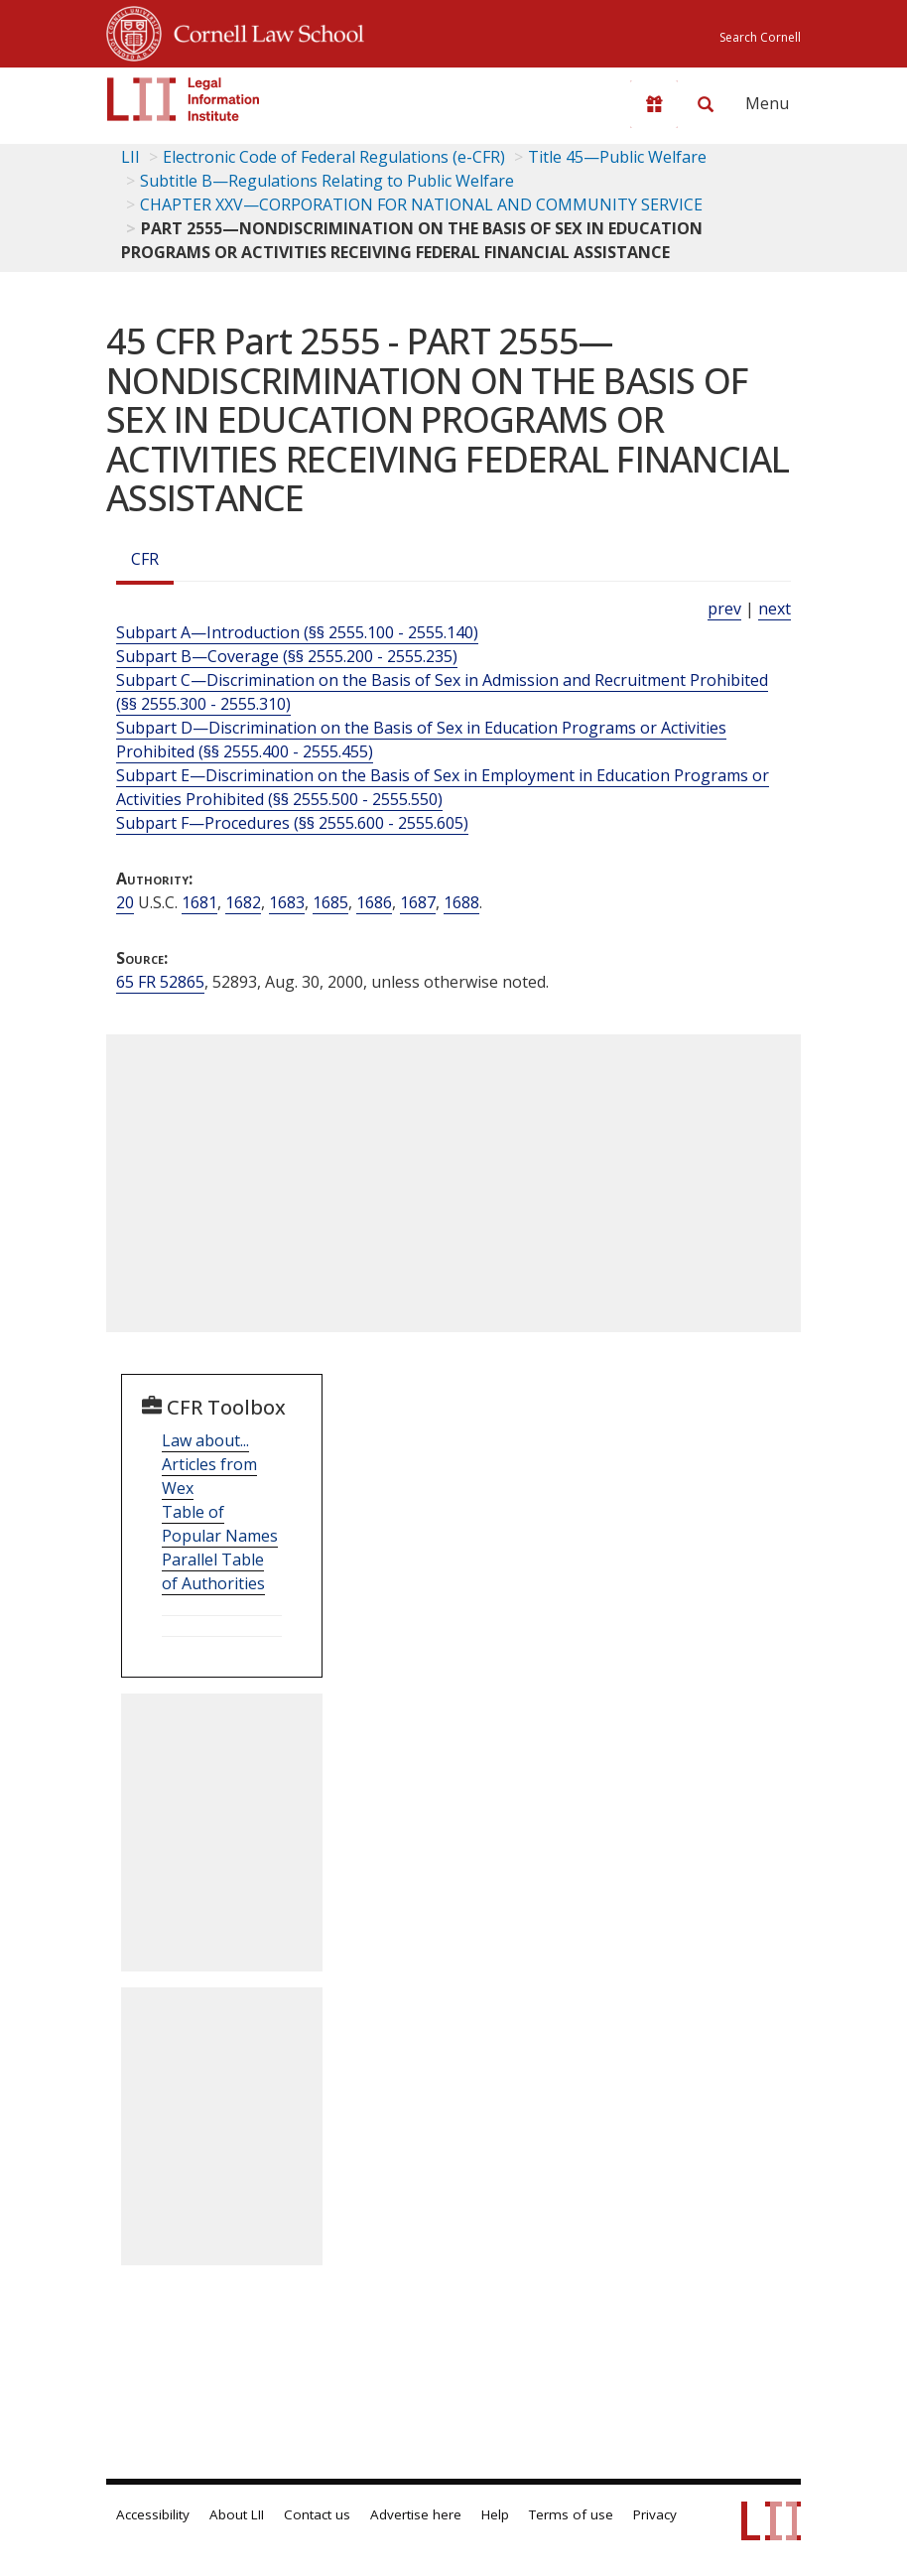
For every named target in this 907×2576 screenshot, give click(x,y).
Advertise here (415, 2514)
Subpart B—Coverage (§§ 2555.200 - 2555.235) (286, 656)
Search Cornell (760, 37)
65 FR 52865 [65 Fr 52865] (160, 982)
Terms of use (571, 2514)
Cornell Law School (263, 31)
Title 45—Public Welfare (617, 157)
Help (495, 2514)
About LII (236, 2514)
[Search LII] (705, 104)
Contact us (317, 2514)
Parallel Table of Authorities (213, 1571)
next (774, 608)
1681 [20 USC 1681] (199, 902)
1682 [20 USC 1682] (243, 902)
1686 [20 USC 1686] (374, 902)
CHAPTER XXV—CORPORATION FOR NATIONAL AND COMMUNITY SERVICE (421, 204)
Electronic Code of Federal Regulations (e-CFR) (334, 157)
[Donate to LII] (654, 104)
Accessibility (153, 2514)
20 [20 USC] (125, 902)
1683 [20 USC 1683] (287, 902)
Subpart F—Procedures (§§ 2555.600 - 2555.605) (292, 823)
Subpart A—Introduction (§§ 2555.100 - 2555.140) (297, 632)
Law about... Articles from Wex (209, 1464)
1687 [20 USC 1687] (418, 902)
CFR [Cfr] (145, 559)
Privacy (655, 2514)
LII (130, 157)
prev (724, 608)
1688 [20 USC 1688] (461, 902)
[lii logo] (183, 99)
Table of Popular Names (220, 1524)
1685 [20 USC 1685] (330, 902)
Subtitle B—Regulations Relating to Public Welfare (327, 181)
